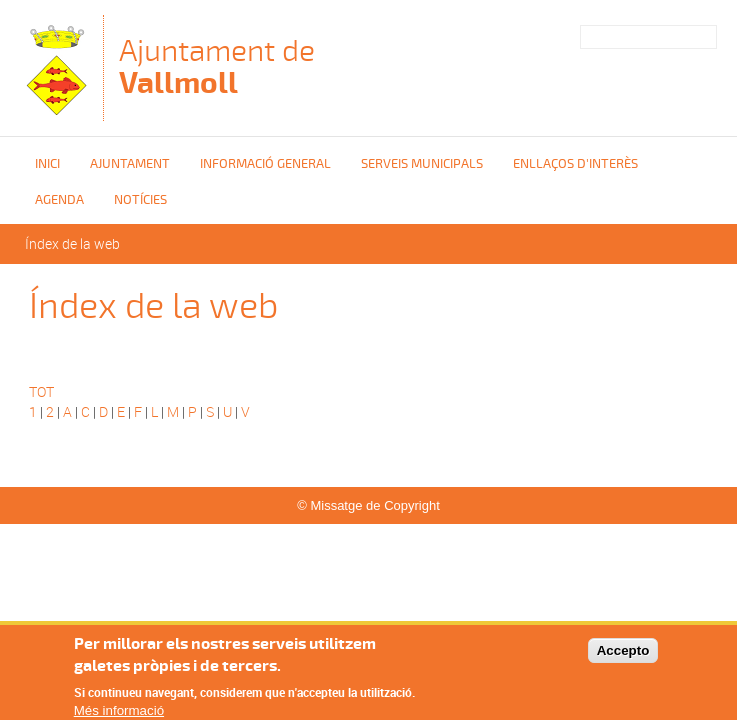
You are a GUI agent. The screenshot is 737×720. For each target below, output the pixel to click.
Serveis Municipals (422, 164)
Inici (47, 164)
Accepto (623, 656)
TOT (41, 391)
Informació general (265, 164)
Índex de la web (72, 243)
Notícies (140, 200)
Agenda (59, 200)
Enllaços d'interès (575, 164)
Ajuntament (130, 164)
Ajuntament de (217, 66)
